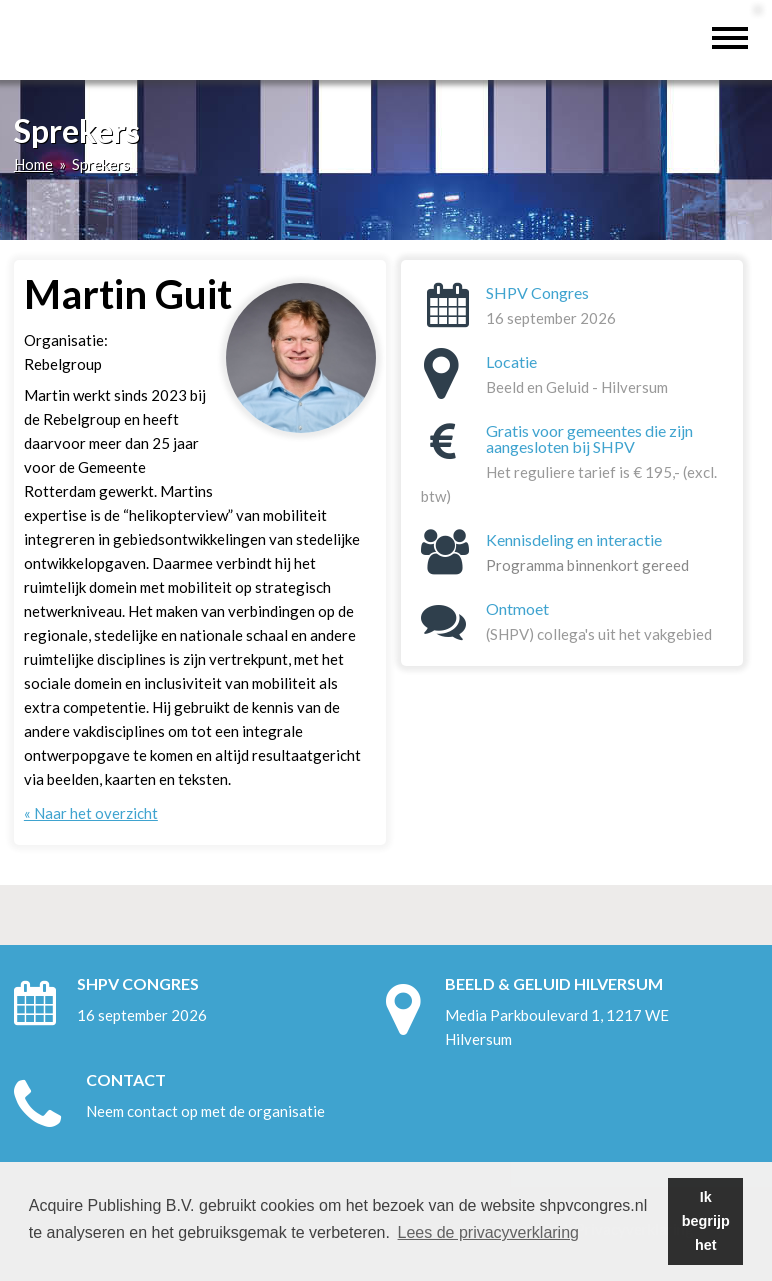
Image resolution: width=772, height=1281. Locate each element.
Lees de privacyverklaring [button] (488, 1232)
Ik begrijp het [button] (706, 1221)
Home (33, 164)
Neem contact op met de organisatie (205, 1111)
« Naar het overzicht (91, 813)
